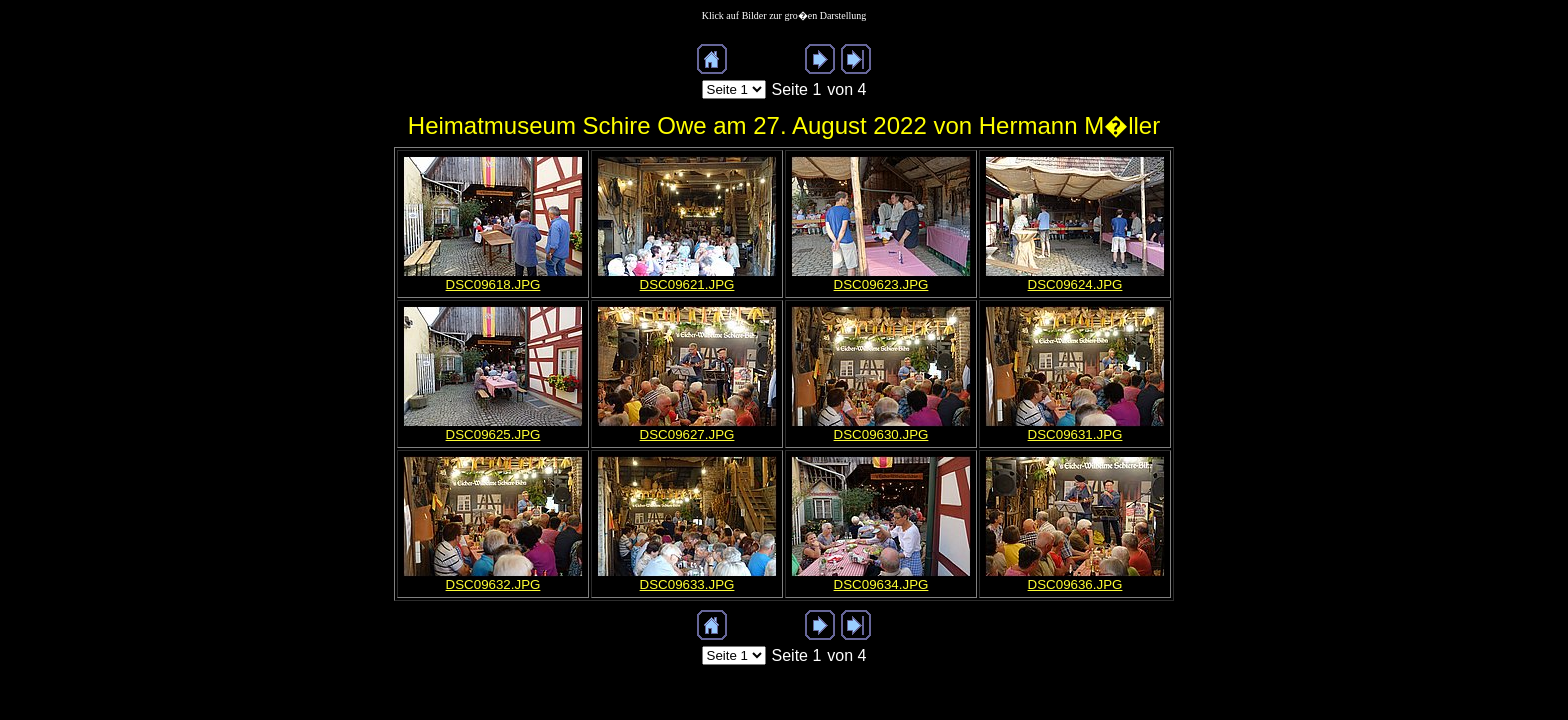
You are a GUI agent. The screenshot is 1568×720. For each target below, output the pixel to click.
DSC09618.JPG (493, 284)
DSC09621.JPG (687, 284)
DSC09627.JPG (687, 434)
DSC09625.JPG (493, 434)
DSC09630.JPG (881, 434)
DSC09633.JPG (687, 584)
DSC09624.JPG (1075, 284)
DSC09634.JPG (881, 584)
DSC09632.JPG (493, 584)
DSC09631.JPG (1075, 434)
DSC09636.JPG (1075, 584)
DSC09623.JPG (881, 284)
